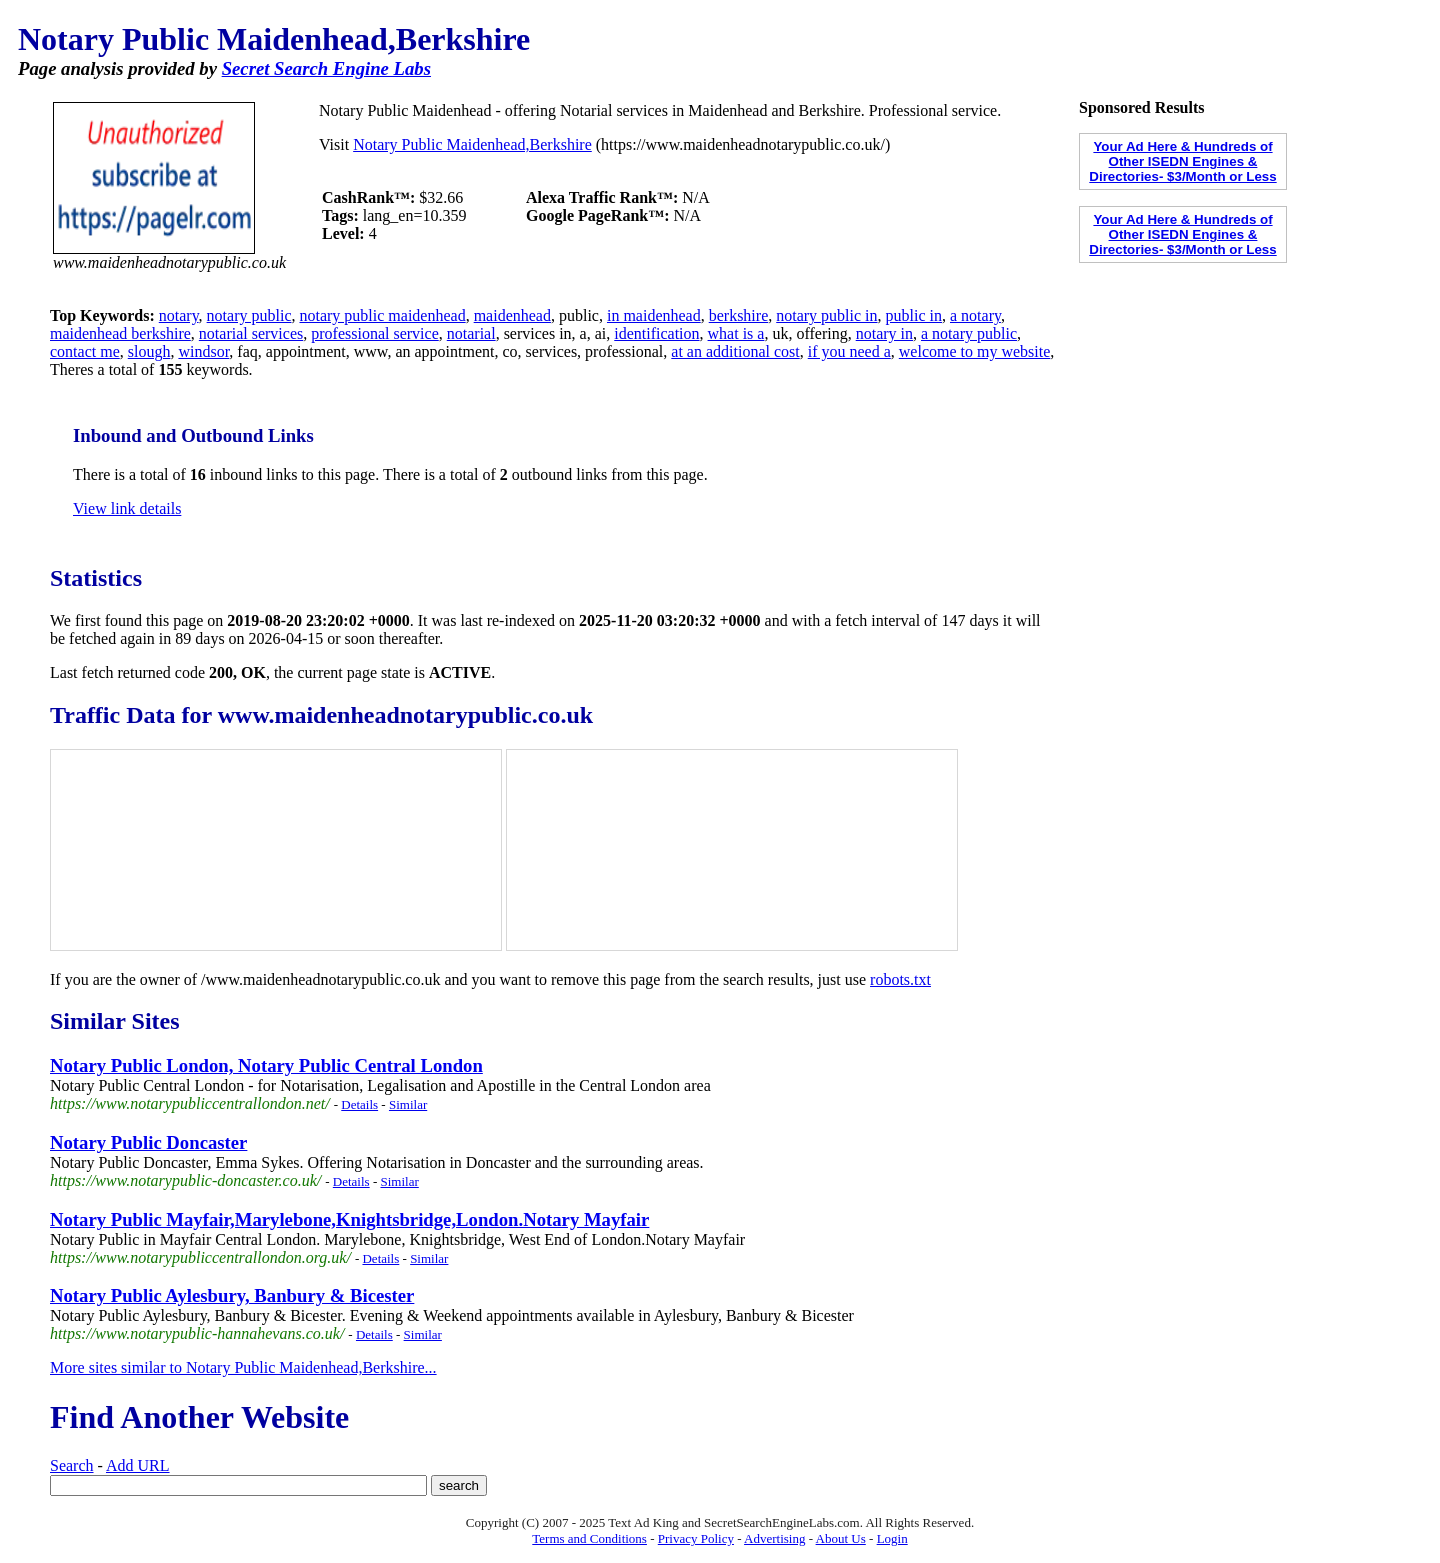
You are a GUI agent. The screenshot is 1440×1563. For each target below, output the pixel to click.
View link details (127, 508)
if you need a (849, 351)
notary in (884, 333)
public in (914, 315)
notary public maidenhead (382, 315)
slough (149, 351)
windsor (203, 351)
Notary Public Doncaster (148, 1142)
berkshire (739, 315)
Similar (408, 1104)
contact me (85, 351)
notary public (249, 315)
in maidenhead (654, 315)
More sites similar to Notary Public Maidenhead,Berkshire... (243, 1367)
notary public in (826, 315)
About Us (841, 1538)
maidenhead (512, 315)
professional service (375, 333)
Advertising (774, 1538)
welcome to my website (975, 351)
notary (179, 315)
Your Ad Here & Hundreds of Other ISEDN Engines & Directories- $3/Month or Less (1182, 161)
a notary (975, 315)
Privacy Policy (696, 1538)
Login (892, 1538)
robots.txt (900, 979)
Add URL (138, 1465)
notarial (471, 333)
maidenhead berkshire (120, 333)
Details (359, 1104)
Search (72, 1465)
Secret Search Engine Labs (326, 68)
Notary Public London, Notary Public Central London (266, 1065)
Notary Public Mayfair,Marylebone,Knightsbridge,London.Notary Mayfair (349, 1219)
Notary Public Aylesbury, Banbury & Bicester (232, 1295)
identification (656, 333)
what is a (736, 333)
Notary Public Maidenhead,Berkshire (472, 144)
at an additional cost (735, 351)
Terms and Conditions (589, 1538)
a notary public (969, 333)
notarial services (251, 333)
